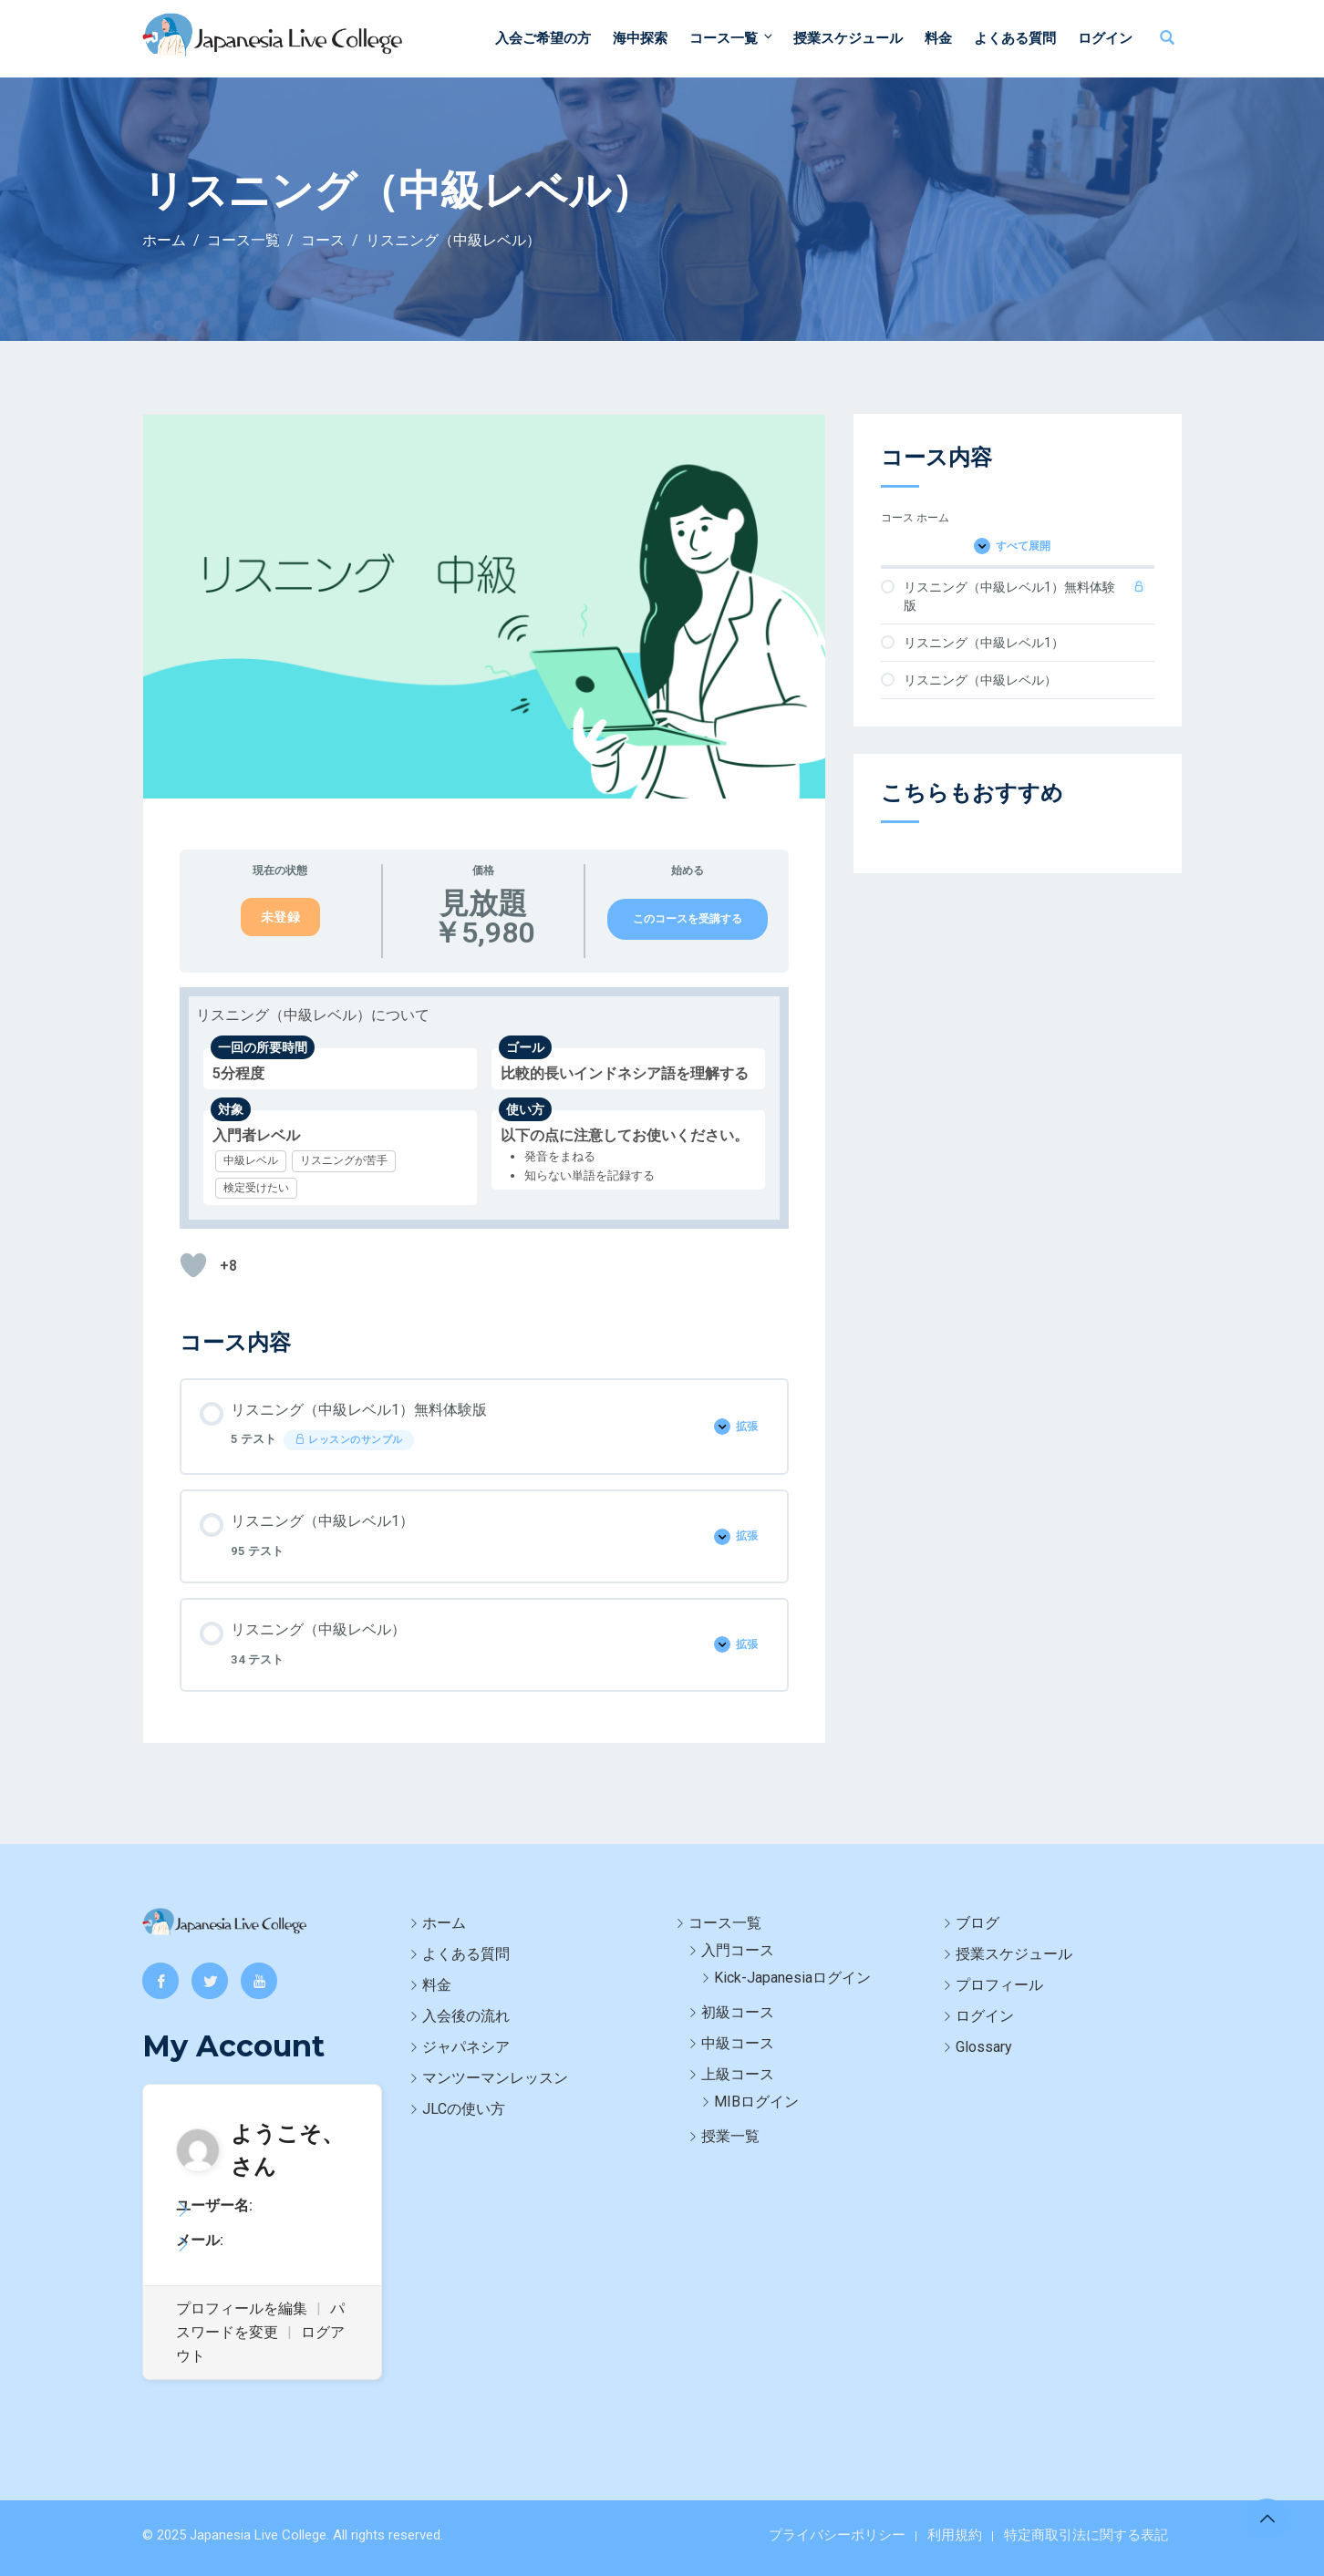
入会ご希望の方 (543, 38)
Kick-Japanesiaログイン (792, 1977)
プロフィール (999, 1985)
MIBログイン (756, 2101)
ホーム (444, 1923)
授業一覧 (730, 2136)
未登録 (281, 917)
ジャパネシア (466, 2047)
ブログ (977, 1923)
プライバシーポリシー (837, 2535)
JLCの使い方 (463, 2108)
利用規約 (954, 2535)
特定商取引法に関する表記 (1086, 2535)
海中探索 (640, 38)
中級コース (737, 2043)
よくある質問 (1015, 38)
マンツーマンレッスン (495, 2078)
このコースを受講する (687, 918)
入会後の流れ (466, 2016)
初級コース (737, 2012)
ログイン (1105, 38)
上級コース (737, 2074)
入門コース (737, 1950)
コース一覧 (732, 37)
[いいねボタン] (193, 1265)
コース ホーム (915, 517)
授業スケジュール (848, 38)
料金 (938, 38)
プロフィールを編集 (241, 2308)
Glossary (984, 2047)
